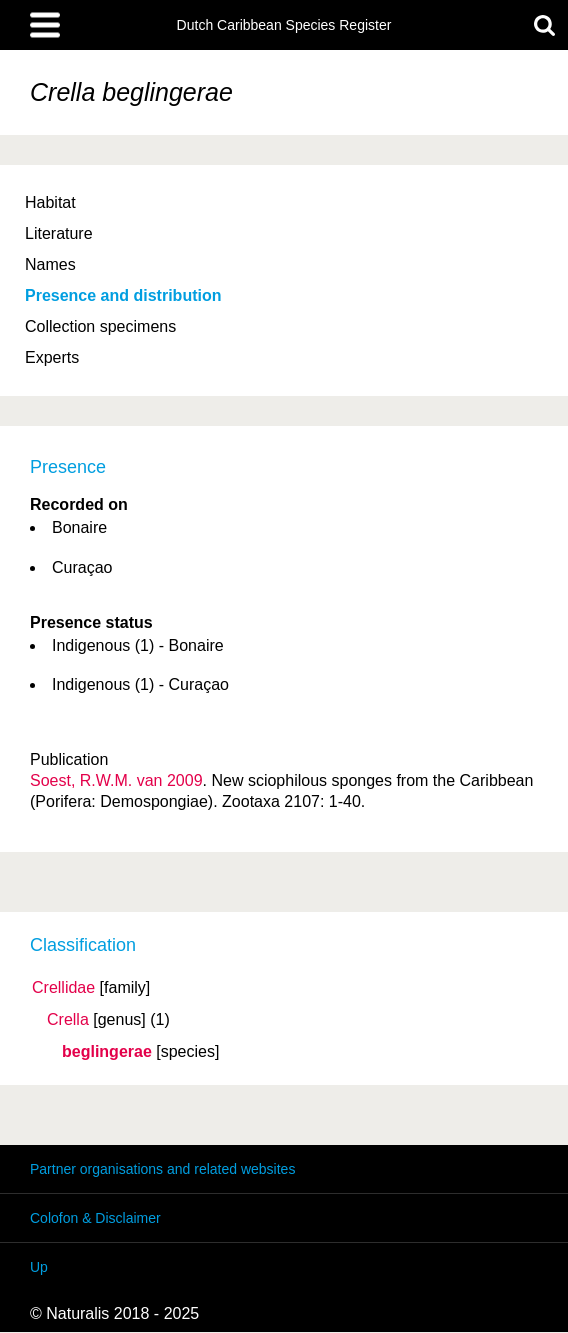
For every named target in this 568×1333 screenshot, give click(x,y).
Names (50, 264)
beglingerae (107, 1052)
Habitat (50, 202)
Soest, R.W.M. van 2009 (116, 780)
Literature (59, 233)
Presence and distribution (123, 295)
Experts (52, 357)
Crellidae (63, 988)
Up (39, 1267)
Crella (68, 1020)
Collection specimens (100, 326)
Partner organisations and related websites (162, 1169)
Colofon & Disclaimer (95, 1218)
